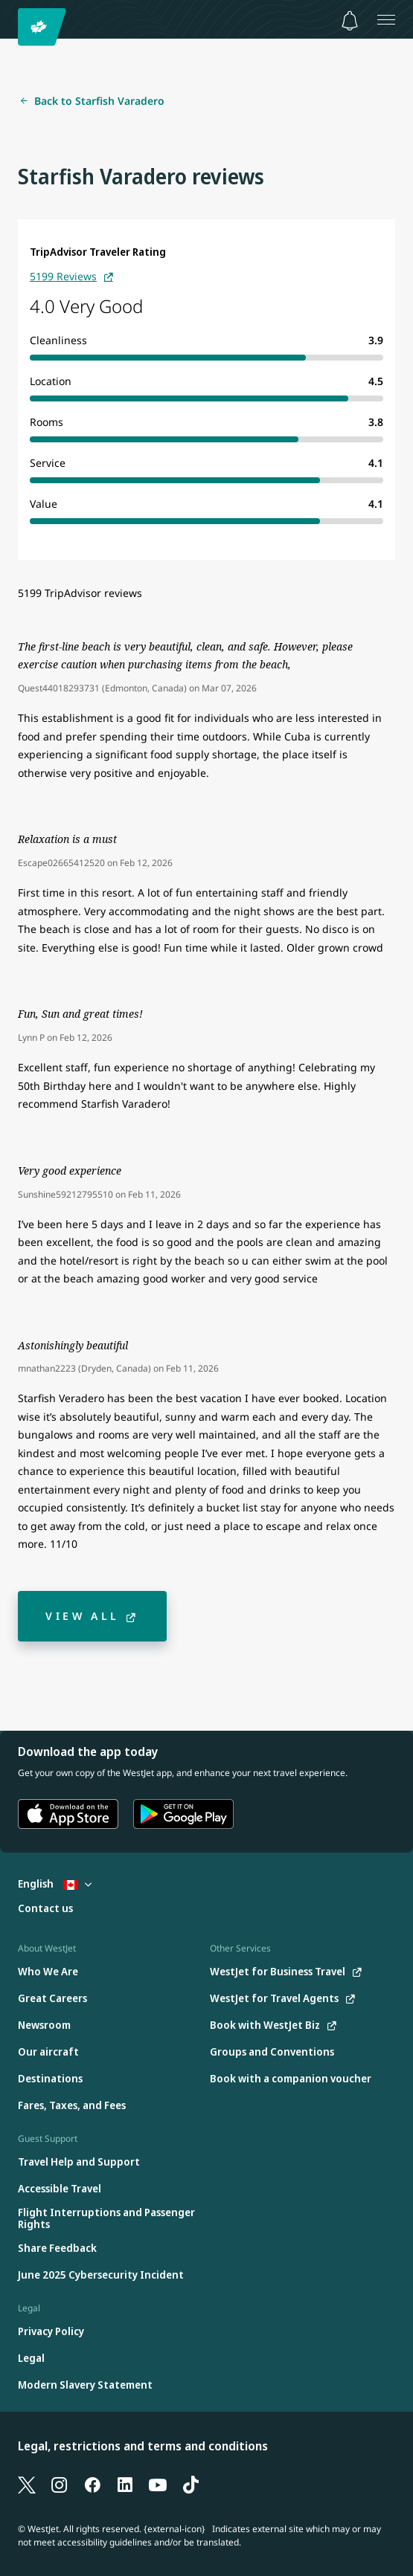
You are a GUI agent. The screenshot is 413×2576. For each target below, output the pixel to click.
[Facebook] (92, 2484)
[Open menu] (386, 19)
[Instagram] (59, 2484)
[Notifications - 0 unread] (349, 21)
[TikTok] (190, 2484)
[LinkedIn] (125, 2484)
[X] (27, 2484)
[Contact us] (45, 1908)
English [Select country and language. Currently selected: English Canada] (55, 1883)
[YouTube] (158, 2484)
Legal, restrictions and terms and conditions (143, 2446)
